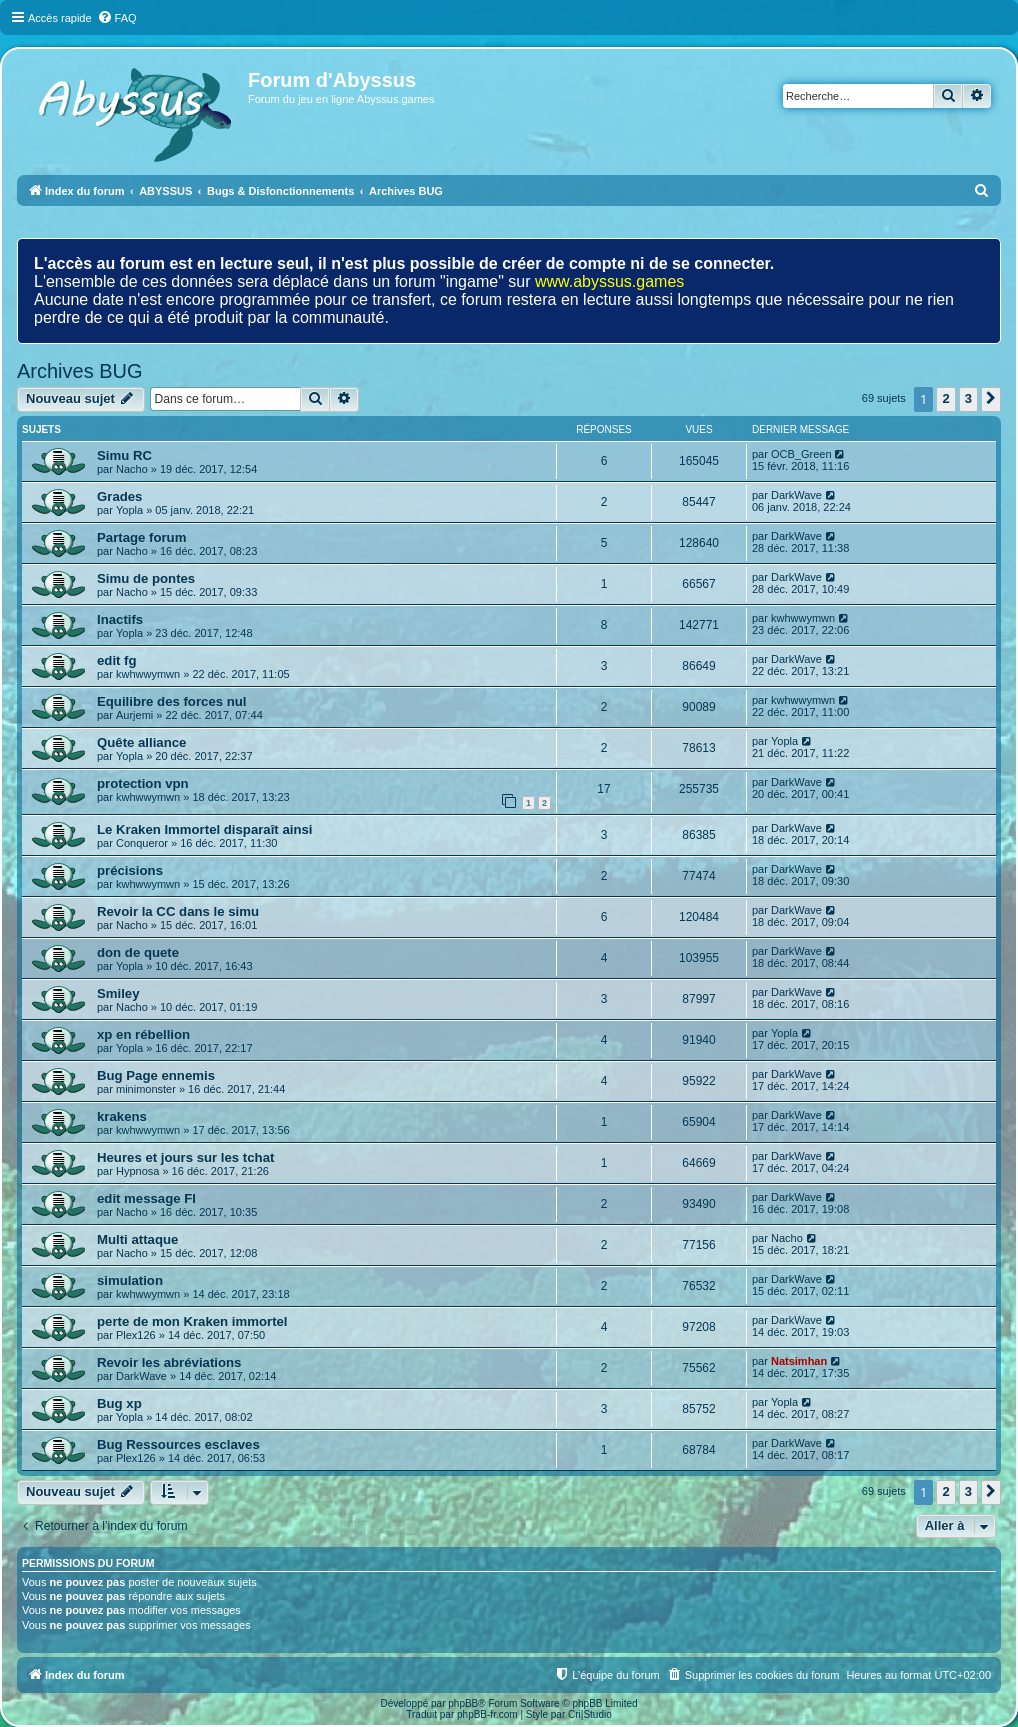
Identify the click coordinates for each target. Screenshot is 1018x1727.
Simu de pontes (146, 578)
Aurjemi (134, 715)
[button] (991, 399)
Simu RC (124, 455)
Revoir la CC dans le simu (178, 911)
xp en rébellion (143, 1034)
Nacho (132, 469)
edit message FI (146, 1198)
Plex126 (136, 1335)
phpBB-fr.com (487, 1714)
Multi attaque (137, 1239)
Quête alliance (141, 742)
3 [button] (968, 398)
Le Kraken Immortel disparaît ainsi (204, 829)
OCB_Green (801, 454)
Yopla (129, 510)
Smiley (118, 993)
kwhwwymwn (803, 618)
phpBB (463, 1703)
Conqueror (142, 843)
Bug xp (119, 1403)
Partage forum (141, 537)
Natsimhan (799, 1361)
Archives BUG (80, 371)
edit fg (117, 660)
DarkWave (796, 495)
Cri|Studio (590, 1714)
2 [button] (945, 398)
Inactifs (120, 619)
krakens (122, 1116)
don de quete (138, 952)
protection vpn (143, 783)
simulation (130, 1280)
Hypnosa (137, 1171)
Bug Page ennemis (156, 1075)
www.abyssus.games (609, 281)
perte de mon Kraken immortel (192, 1321)
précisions (130, 870)
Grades (119, 496)
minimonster (146, 1089)
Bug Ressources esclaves (178, 1444)
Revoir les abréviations (169, 1362)
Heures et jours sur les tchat (185, 1157)
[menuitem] (117, 18)
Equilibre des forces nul (172, 701)
